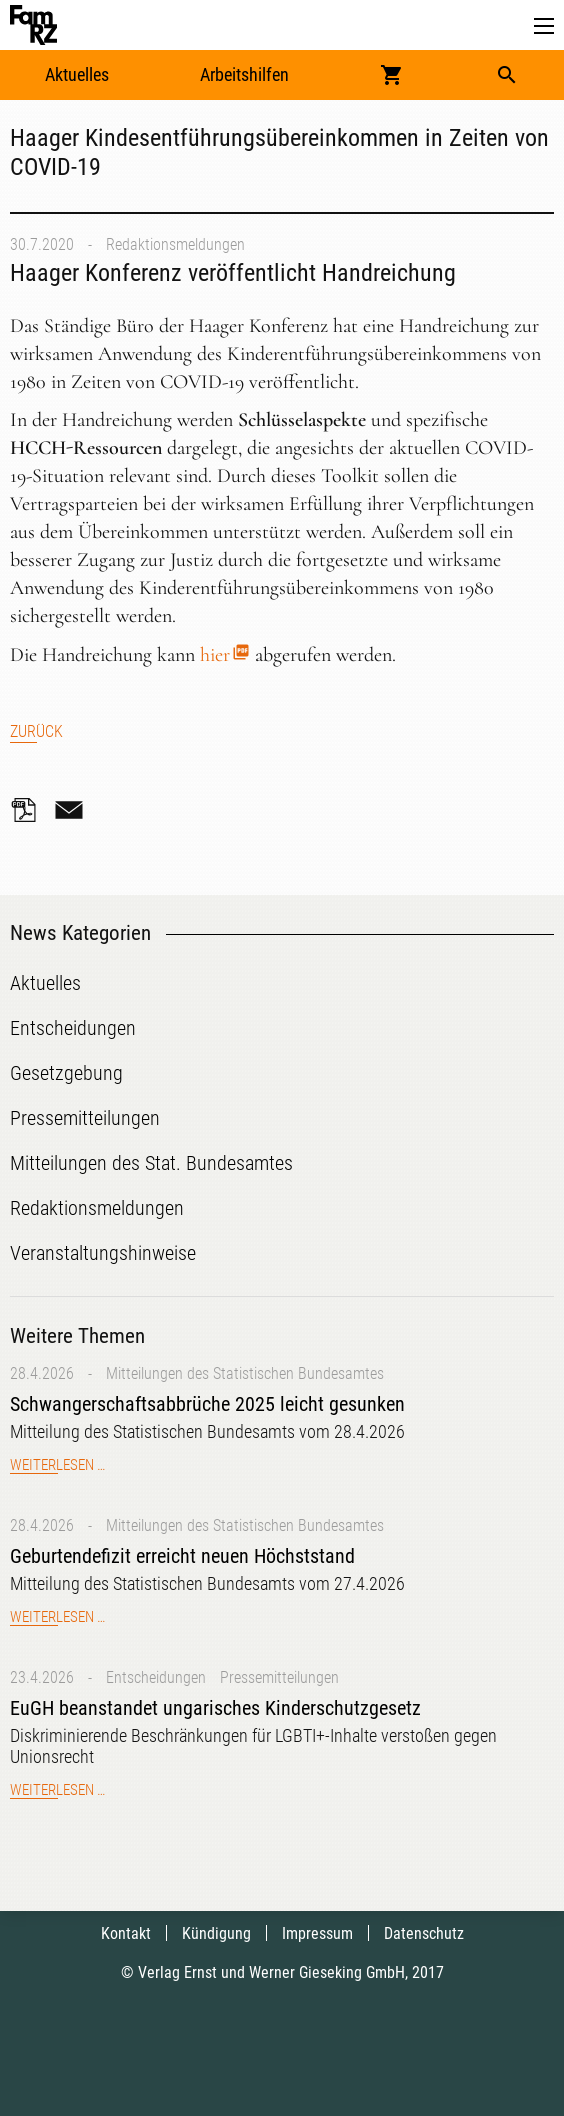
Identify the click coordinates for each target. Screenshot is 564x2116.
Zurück (36, 731)
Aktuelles (77, 74)
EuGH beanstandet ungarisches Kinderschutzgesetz (215, 1708)
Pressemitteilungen (279, 1677)
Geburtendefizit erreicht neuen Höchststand (182, 1556)
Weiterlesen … (57, 1465)
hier (215, 655)
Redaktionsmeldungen (175, 244)
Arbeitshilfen (244, 74)
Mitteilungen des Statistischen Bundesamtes (245, 1373)
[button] (544, 26)
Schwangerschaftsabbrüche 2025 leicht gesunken (207, 1404)
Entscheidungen (156, 1677)
